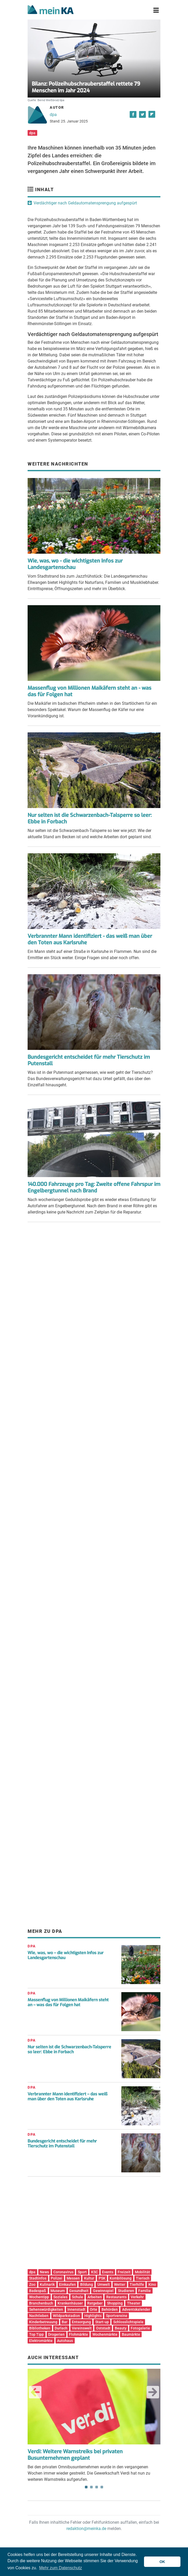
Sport (82, 2272)
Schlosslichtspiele (128, 2322)
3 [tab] (96, 2487)
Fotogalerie (140, 2328)
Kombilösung (120, 2278)
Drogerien (56, 2334)
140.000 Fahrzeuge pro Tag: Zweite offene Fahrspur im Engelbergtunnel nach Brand (94, 1187)
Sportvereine (116, 2316)
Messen (73, 2278)
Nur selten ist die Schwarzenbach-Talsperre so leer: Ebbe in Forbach (90, 818)
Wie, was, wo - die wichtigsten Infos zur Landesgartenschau (75, 564)
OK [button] (162, 2562)
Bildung (86, 2284)
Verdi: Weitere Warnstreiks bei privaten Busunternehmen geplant (75, 2455)
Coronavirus (63, 2272)
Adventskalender (136, 2309)
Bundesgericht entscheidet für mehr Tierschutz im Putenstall (89, 1060)
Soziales (60, 2297)
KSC (94, 2272)
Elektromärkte (41, 2341)
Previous (35, 2392)
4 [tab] (102, 2487)
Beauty (121, 2328)
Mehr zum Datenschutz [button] (60, 2568)
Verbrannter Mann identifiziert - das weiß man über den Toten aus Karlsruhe (90, 939)
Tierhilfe (137, 2284)
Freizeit (124, 2272)
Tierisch (142, 2278)
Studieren (126, 2291)
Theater (133, 2303)
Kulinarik (47, 2284)
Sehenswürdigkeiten (46, 2309)
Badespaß (37, 2291)
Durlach (61, 2328)
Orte (93, 2309)
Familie (144, 2291)
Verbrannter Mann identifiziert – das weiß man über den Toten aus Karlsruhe (68, 2096)
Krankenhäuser (70, 2303)
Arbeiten (94, 2297)
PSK (102, 2278)
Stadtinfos (37, 2278)
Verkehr (137, 2297)
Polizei (56, 2278)
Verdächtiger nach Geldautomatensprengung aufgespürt (85, 203)
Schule (77, 2297)
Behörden (110, 2309)
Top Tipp (36, 2334)
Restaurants (116, 2297)
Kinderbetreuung (43, 2322)
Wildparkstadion (66, 2316)
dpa (53, 114)
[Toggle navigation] (156, 10)
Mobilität (142, 2272)
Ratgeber (95, 2303)
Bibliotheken (39, 2328)
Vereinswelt (82, 2328)
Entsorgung (81, 2322)
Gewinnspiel (103, 2291)
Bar (64, 2322)
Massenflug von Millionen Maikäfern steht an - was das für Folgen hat (89, 691)
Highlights (93, 2316)
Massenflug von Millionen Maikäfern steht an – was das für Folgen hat (68, 2002)
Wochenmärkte (104, 2334)
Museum (58, 2291)
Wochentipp (39, 2297)
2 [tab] (91, 2487)
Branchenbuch (41, 2303)
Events (107, 2272)
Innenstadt (76, 2309)
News (44, 2272)
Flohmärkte (78, 2334)
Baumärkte (131, 2334)
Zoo (32, 2284)
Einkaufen (67, 2284)
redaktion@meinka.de (86, 2528)
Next (153, 2392)
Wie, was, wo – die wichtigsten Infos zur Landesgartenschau (66, 1955)
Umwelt (103, 2284)
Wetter (119, 2284)
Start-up (102, 2322)
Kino (152, 2284)
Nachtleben (38, 2316)
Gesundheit (79, 2291)
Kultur (89, 2278)
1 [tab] (86, 2487)
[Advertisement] (94, 1278)
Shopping (115, 2303)
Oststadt (103, 2328)
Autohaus (65, 2341)
